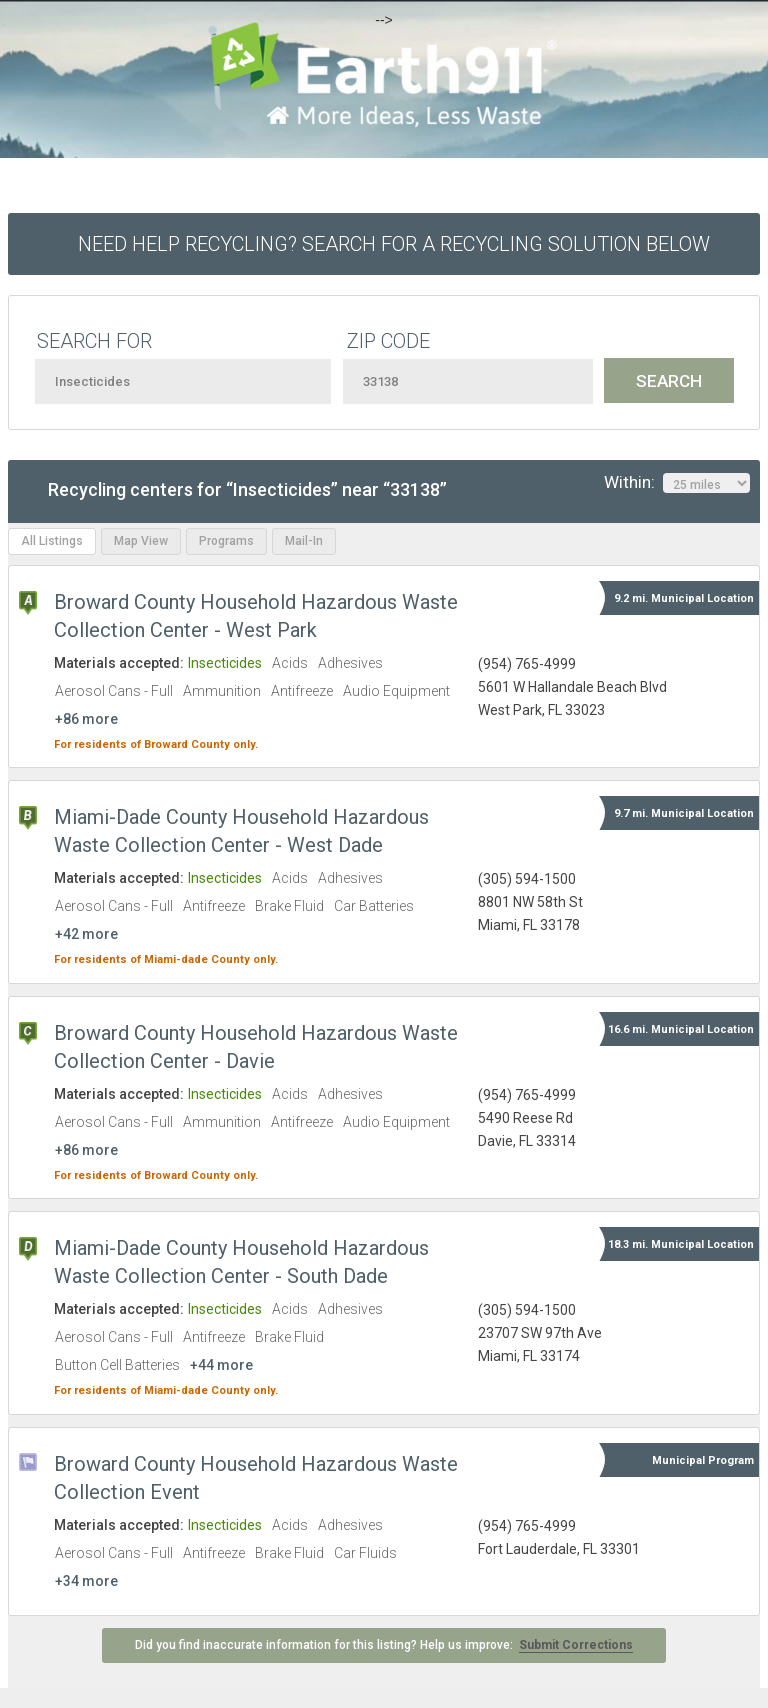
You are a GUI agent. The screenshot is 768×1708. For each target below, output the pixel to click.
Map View (141, 541)
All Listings (52, 541)
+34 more (86, 1581)
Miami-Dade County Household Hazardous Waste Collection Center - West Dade (241, 831)
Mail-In (304, 541)
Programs (226, 541)
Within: (677, 483)
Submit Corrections (576, 1645)
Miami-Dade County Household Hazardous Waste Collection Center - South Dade (241, 1262)
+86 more (86, 719)
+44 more (221, 1365)
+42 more (86, 934)
